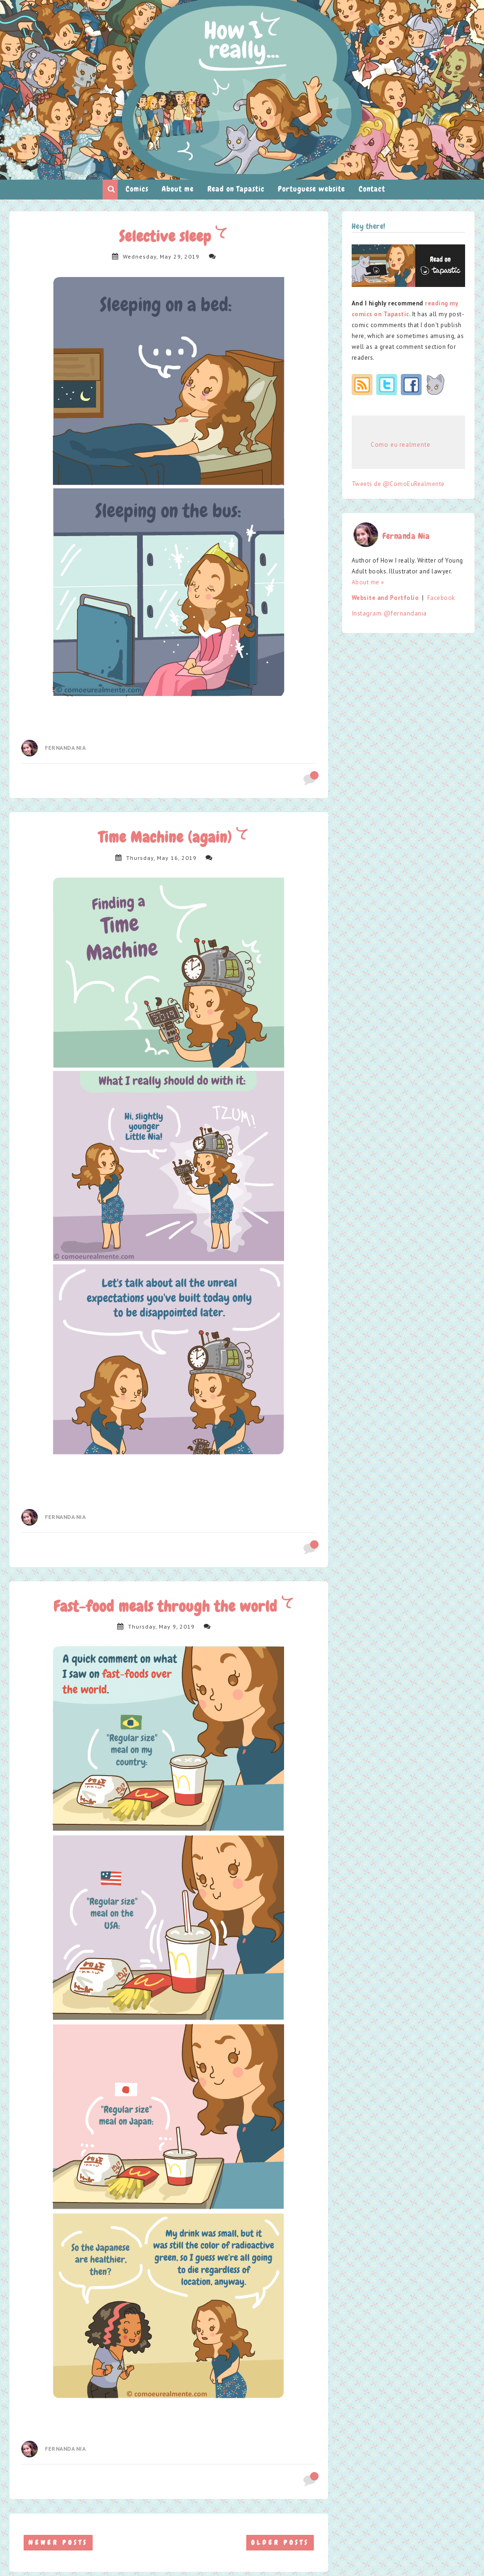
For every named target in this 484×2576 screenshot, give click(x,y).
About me (178, 189)
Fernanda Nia (65, 747)
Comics (137, 189)
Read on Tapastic (236, 189)
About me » (368, 582)
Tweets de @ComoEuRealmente (398, 484)
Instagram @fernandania (389, 613)
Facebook (441, 598)
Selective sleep (167, 236)
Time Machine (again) (167, 837)
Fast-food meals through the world (167, 1606)
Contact (372, 189)
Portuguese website (311, 189)
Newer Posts (58, 2542)
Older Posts (280, 2542)
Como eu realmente (401, 445)
